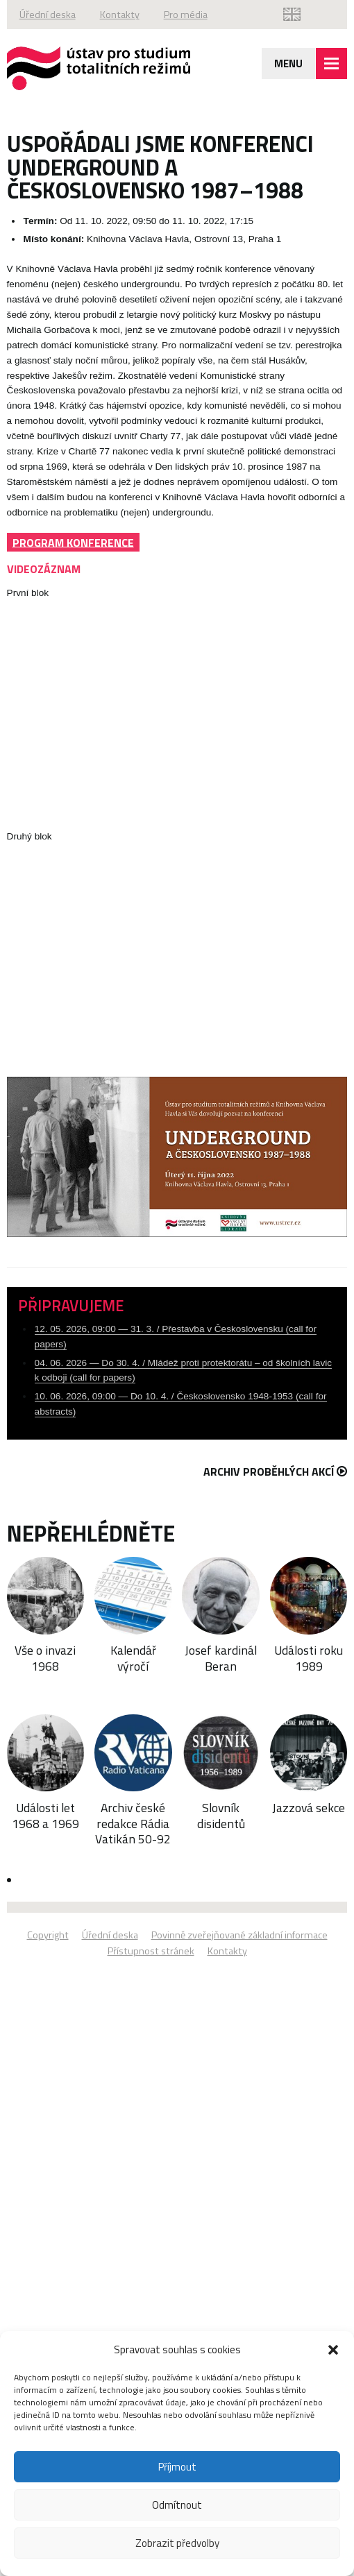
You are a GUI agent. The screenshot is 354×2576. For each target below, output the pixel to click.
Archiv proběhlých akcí (275, 1471)
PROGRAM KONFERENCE (73, 542)
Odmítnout (177, 2505)
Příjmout (177, 2467)
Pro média (186, 14)
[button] (333, 2350)
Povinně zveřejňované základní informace (239, 1935)
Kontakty (120, 14)
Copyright (48, 1935)
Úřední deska (47, 14)
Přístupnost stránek (151, 1951)
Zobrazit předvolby (177, 2543)
